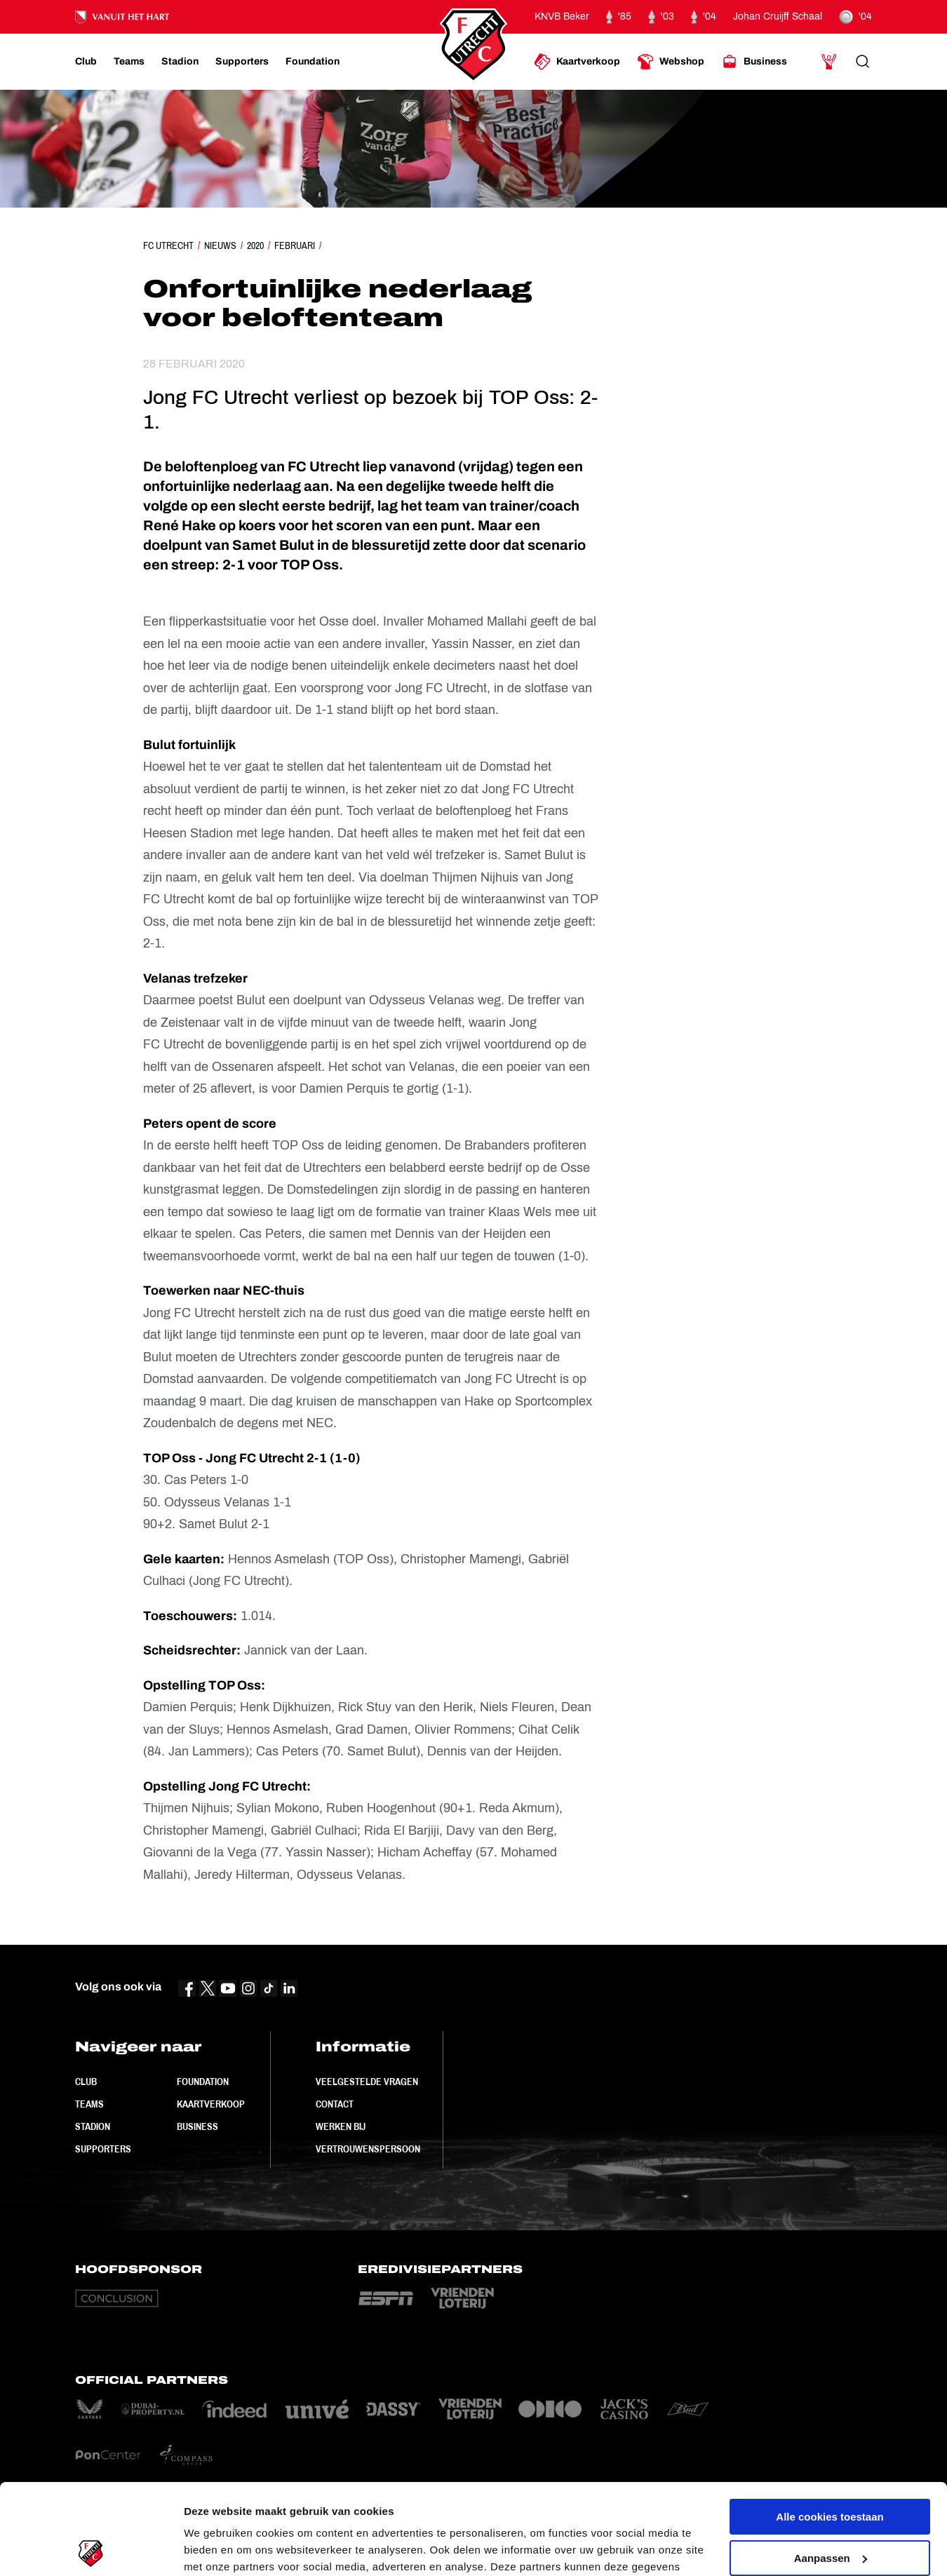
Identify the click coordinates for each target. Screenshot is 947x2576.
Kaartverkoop (211, 2104)
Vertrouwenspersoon (368, 2149)
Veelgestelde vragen (367, 2081)
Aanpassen (830, 2467)
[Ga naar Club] (86, 62)
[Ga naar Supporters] (242, 62)
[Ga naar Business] (754, 62)
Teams (89, 2104)
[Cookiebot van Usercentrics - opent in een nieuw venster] (90, 2548)
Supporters (103, 2149)
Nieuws (220, 245)
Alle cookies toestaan (829, 2426)
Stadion (92, 2126)
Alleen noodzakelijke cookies (830, 2508)
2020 (255, 245)
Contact (335, 2104)
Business (197, 2126)
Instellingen (213, 2548)
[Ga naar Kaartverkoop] (577, 62)
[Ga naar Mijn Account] (829, 62)
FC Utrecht (168, 245)
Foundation (203, 2081)
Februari (294, 245)
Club (86, 2081)
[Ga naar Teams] (129, 62)
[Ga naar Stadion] (180, 62)
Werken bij (340, 2126)
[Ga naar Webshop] (670, 62)
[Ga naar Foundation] (313, 62)
